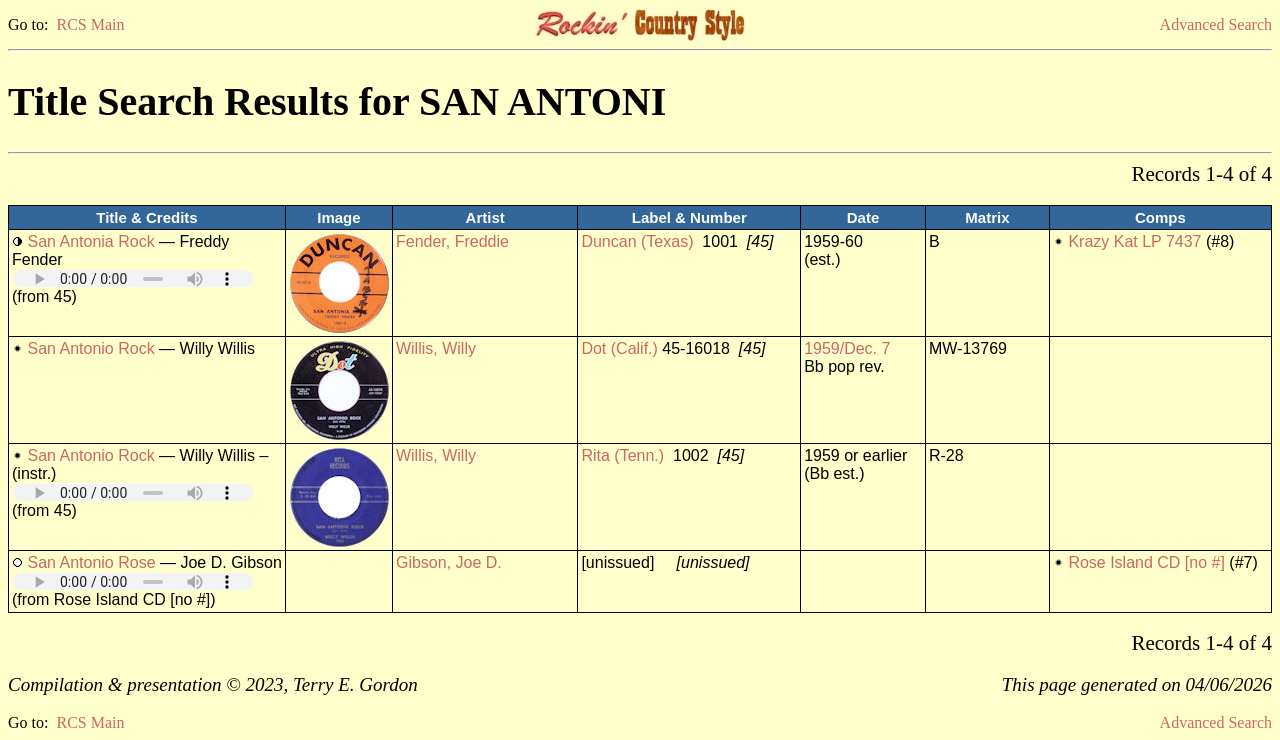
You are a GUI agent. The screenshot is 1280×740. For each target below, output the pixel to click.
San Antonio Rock (90, 348)
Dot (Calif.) (619, 348)
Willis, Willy (436, 348)
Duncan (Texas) (637, 241)
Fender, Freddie (452, 241)
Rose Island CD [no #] (1146, 562)
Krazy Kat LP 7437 (1134, 241)
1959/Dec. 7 (847, 348)
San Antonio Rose (91, 562)
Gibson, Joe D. (449, 562)
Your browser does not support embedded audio (133, 278)
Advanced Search (1216, 24)
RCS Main (90, 24)
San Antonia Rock (90, 241)
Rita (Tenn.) (622, 455)
